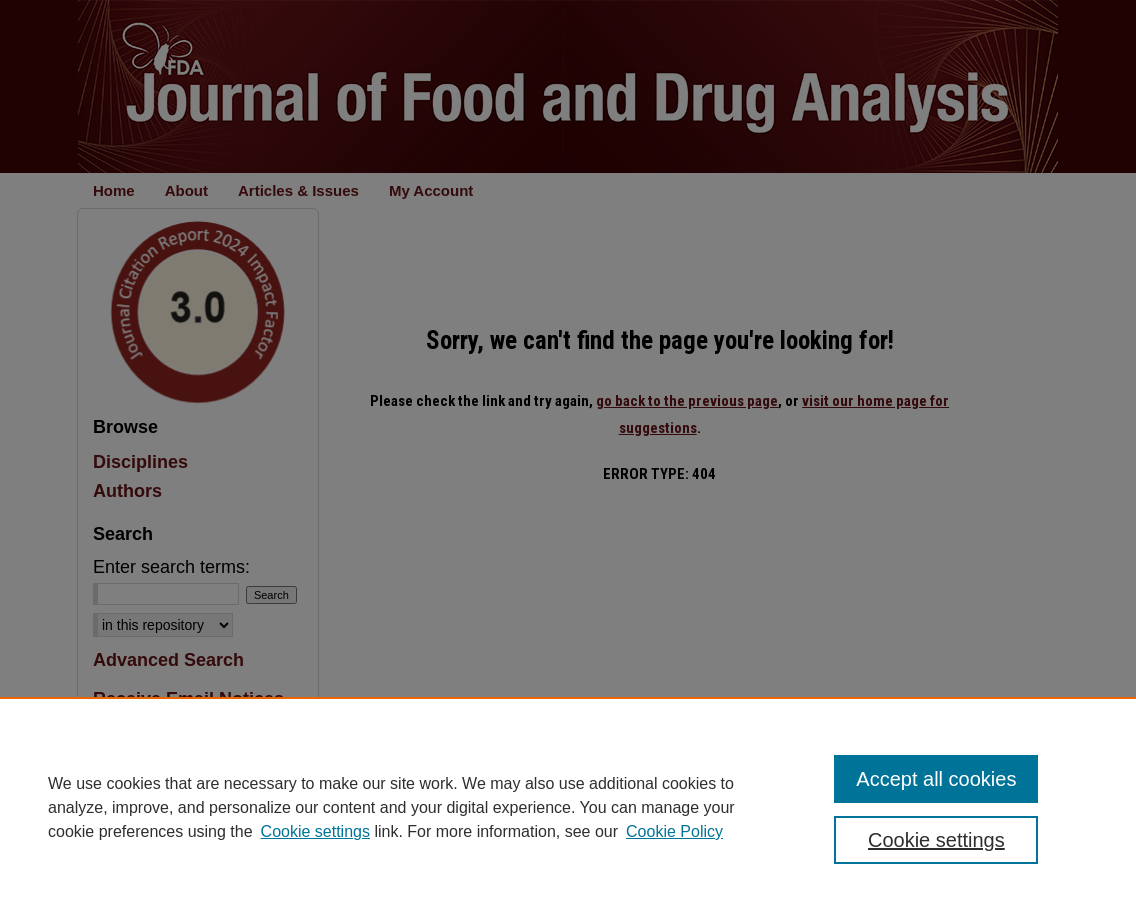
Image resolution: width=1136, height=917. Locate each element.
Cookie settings (315, 831)
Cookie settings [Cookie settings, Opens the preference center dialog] (936, 840)
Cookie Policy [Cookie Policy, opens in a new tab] (674, 831)
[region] (568, 807)
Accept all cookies (936, 779)
